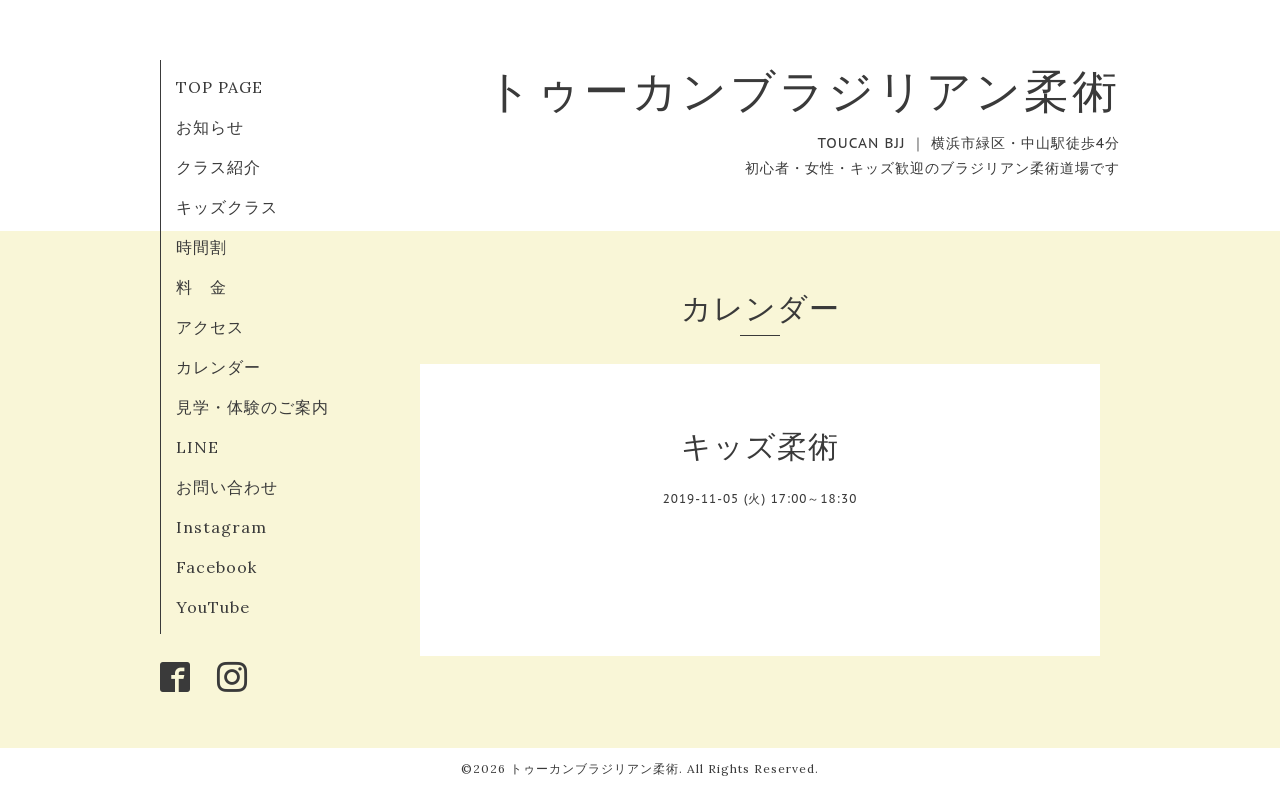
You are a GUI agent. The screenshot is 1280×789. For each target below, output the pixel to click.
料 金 (201, 287)
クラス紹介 (218, 167)
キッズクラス (227, 207)
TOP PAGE (219, 87)
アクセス (210, 327)
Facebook (216, 567)
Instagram (221, 527)
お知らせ (210, 127)
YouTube (213, 607)
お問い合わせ (227, 487)
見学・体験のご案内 (252, 407)
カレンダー (218, 367)
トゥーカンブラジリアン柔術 (803, 90)
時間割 (201, 247)
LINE (197, 447)
